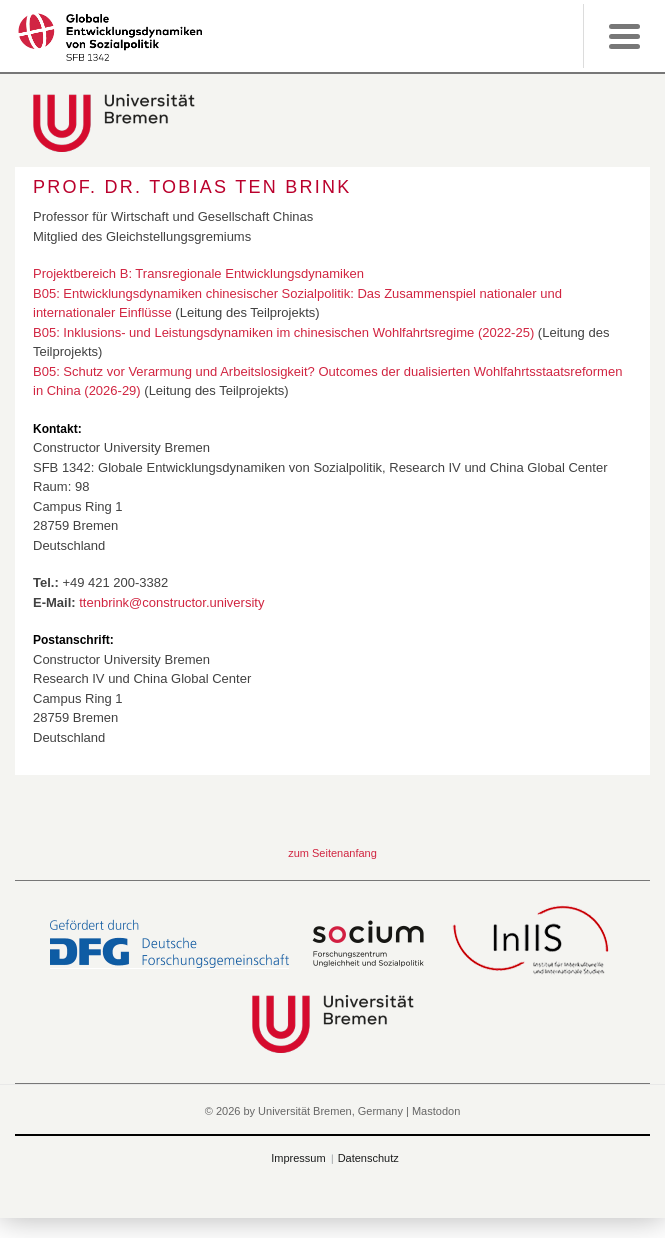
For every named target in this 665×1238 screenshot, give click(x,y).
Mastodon (436, 1111)
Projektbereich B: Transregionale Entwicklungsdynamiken (198, 273)
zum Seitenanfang (332, 853)
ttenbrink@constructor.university (171, 602)
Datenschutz (368, 1158)
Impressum (298, 1158)
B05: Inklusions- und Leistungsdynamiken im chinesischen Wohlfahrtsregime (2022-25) (283, 332)
